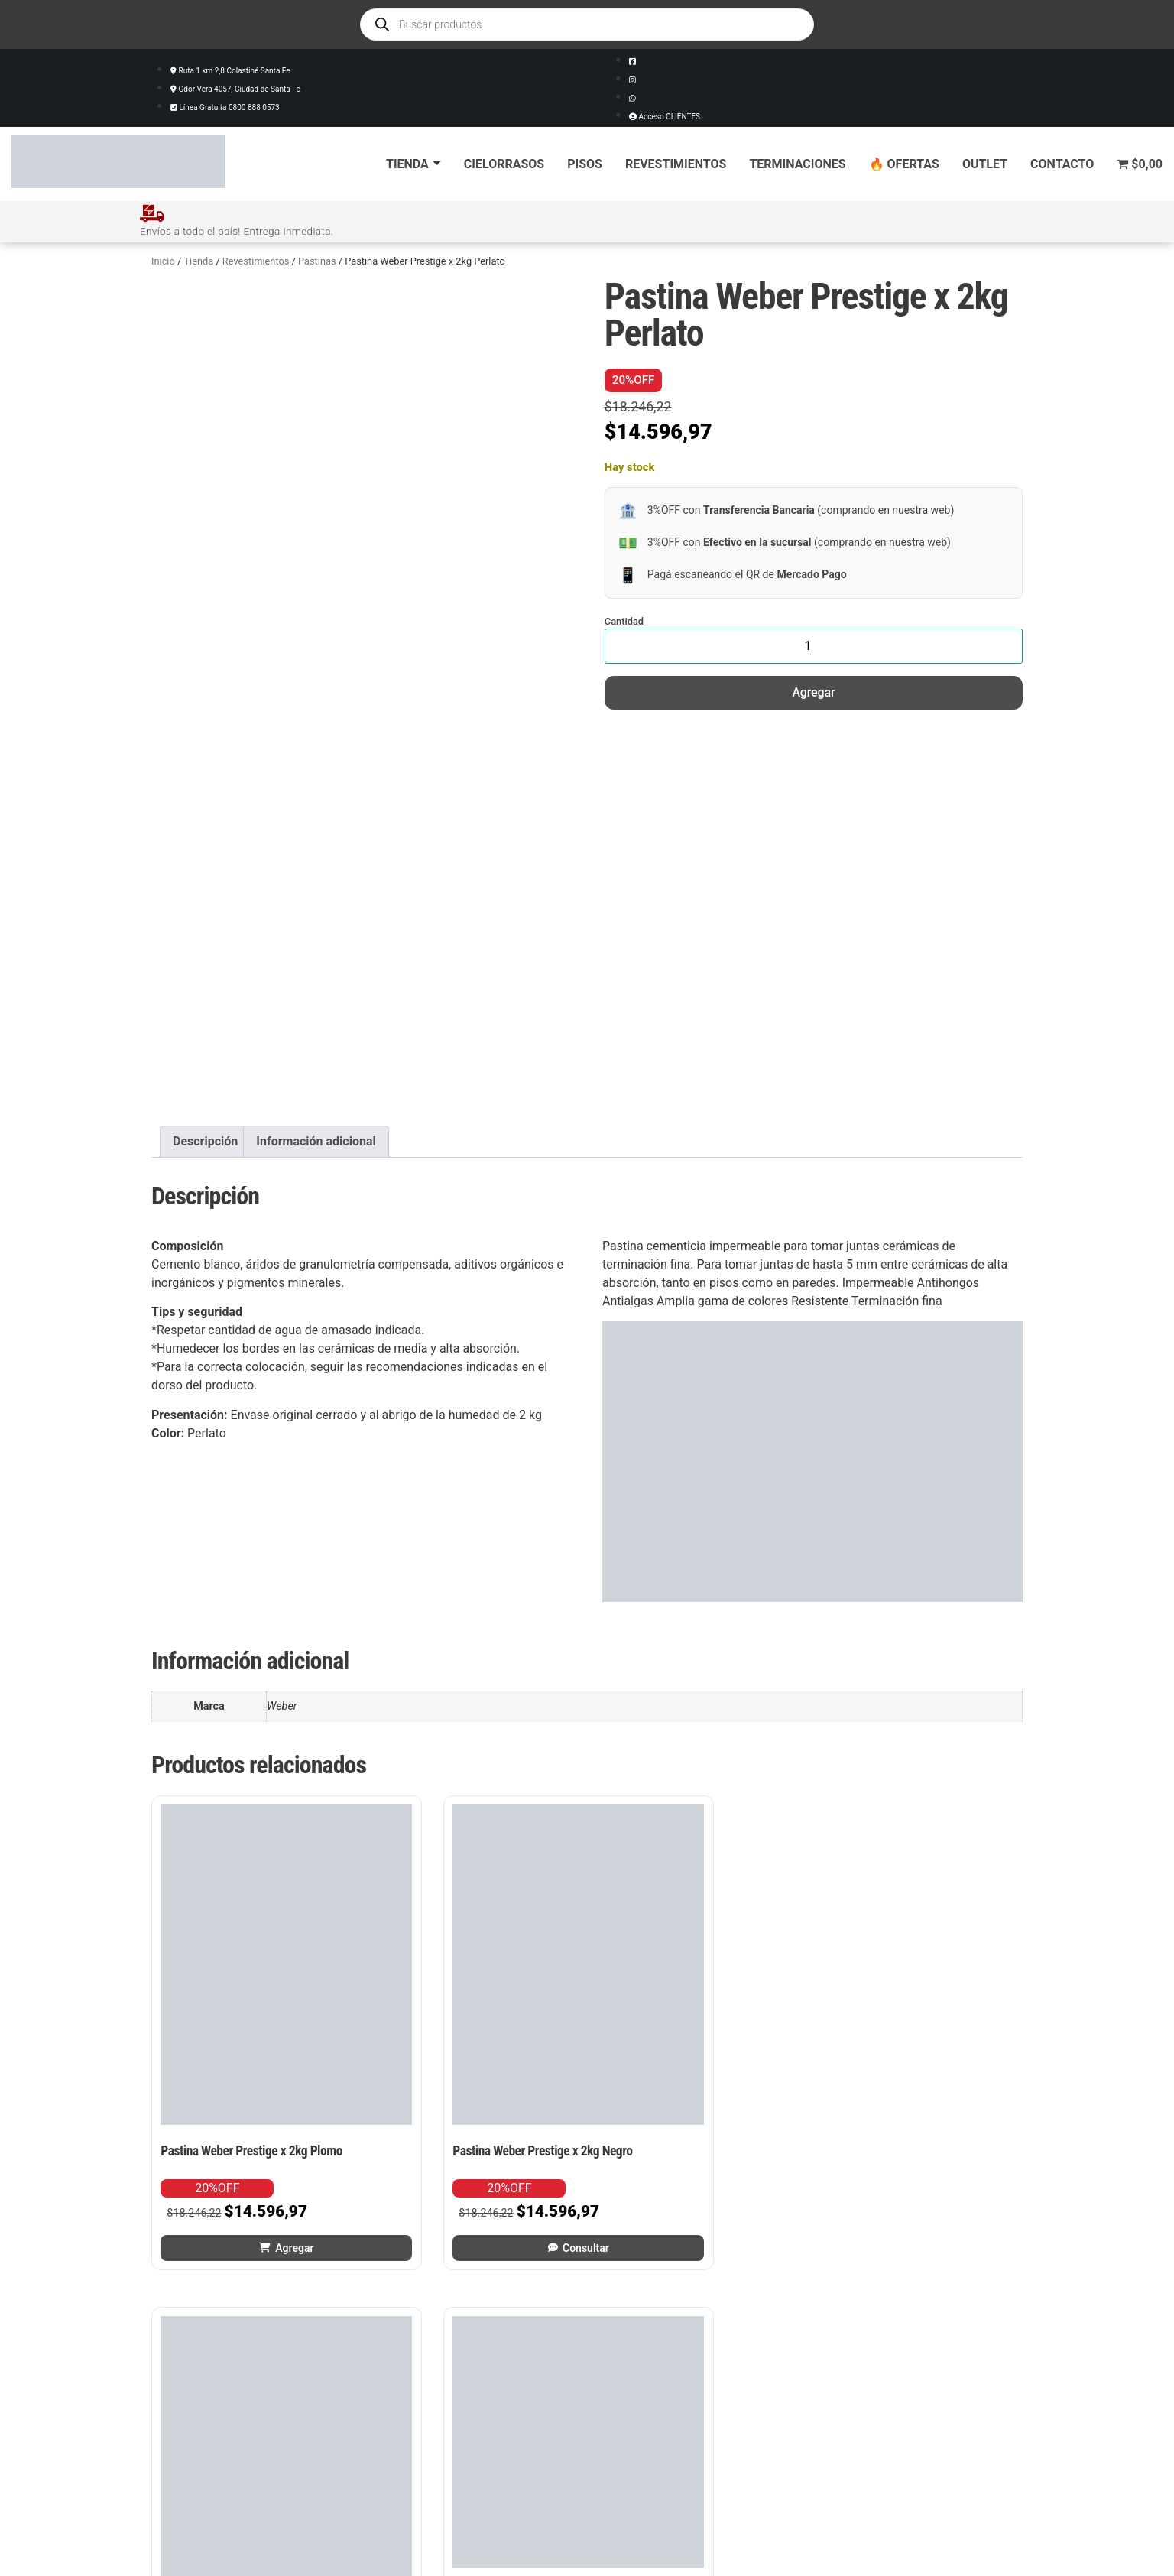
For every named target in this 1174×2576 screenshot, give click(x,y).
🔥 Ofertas (904, 164)
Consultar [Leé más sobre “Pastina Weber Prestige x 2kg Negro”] (479, 2147)
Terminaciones (797, 164)
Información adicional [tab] (315, 1140)
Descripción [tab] (205, 1140)
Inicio (163, 260)
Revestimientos (675, 164)
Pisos (584, 164)
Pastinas (317, 260)
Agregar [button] (255, 2147)
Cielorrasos (504, 164)
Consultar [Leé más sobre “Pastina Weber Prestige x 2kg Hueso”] (705, 2147)
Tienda (413, 164)
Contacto (1062, 164)
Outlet (984, 164)
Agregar (813, 691)
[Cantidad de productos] (814, 645)
